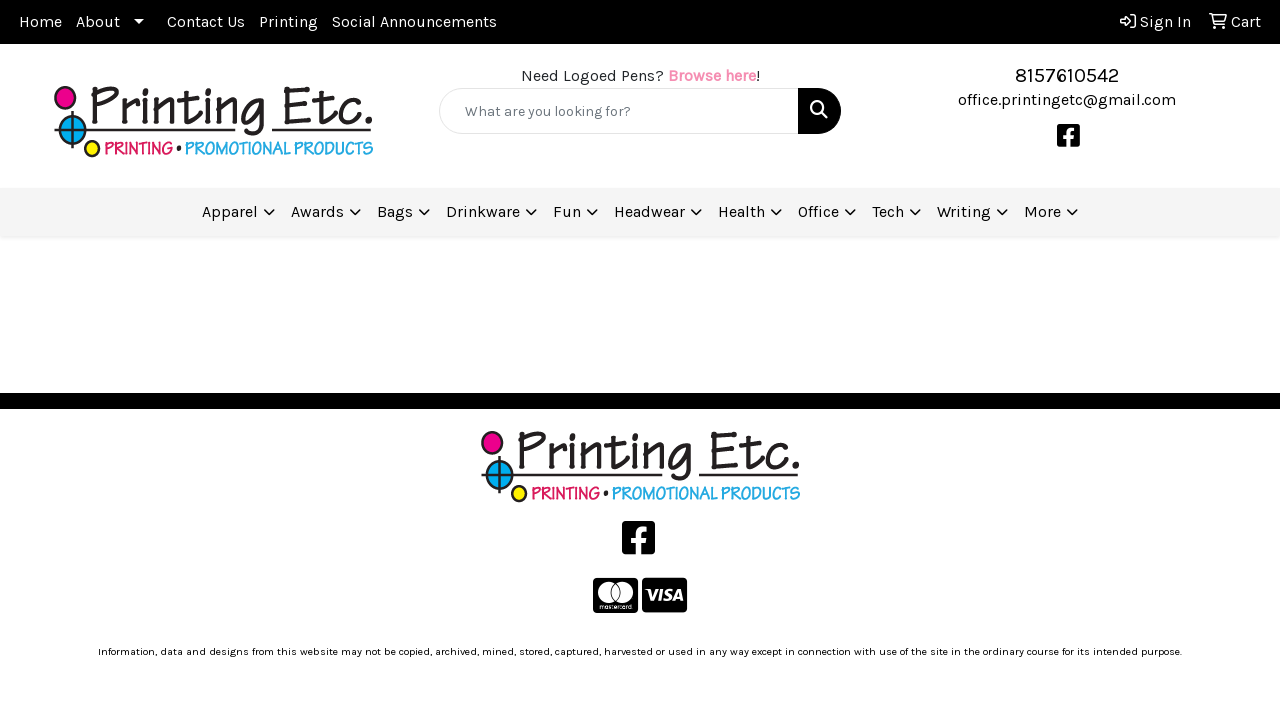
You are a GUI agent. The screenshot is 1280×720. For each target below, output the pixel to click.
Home (40, 21)
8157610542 (1067, 75)
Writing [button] (964, 211)
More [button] (1042, 211)
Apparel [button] (230, 211)
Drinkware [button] (483, 211)
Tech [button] (888, 211)
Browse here (712, 75)
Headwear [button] (649, 211)
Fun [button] (567, 211)
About (98, 21)
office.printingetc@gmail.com (1067, 99)
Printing (288, 21)
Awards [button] (317, 211)
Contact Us (206, 21)
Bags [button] (395, 211)
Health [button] (741, 211)
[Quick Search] (619, 111)
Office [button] (818, 211)
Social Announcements (414, 21)
